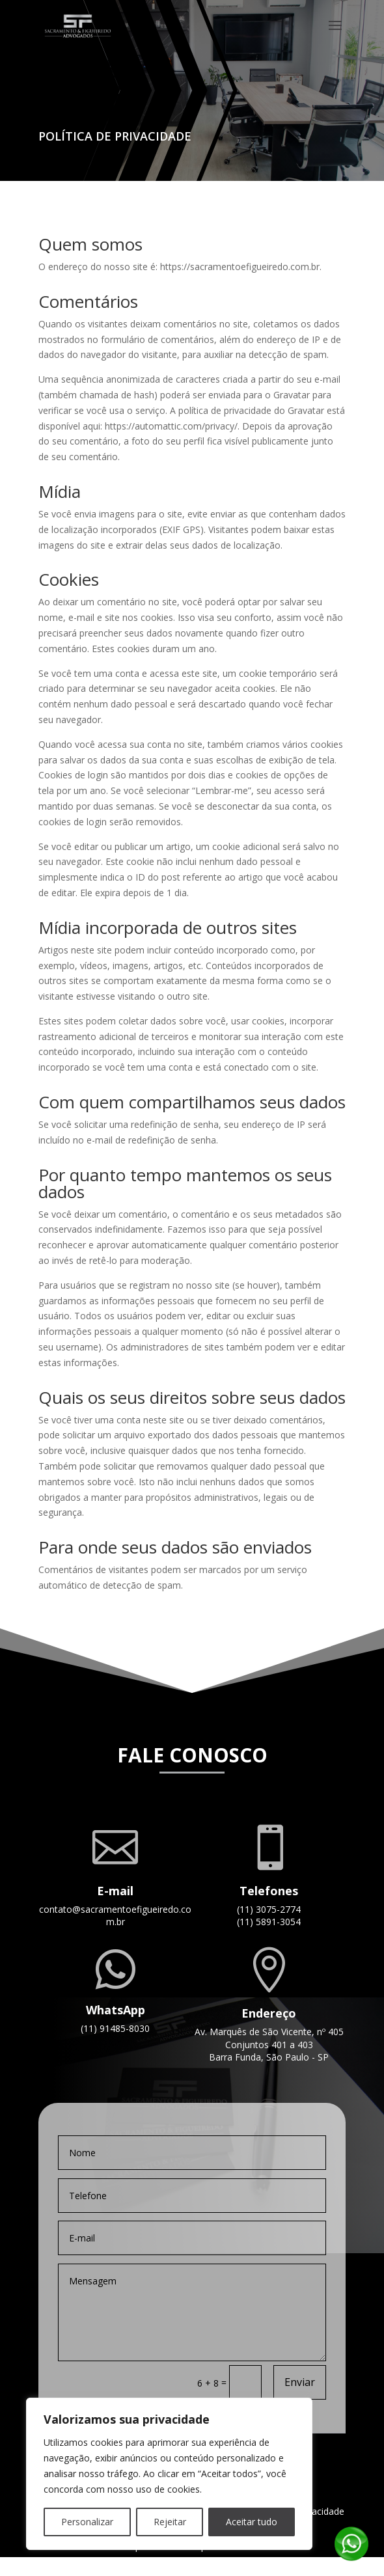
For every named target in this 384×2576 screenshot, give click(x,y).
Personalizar (87, 2521)
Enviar (299, 2382)
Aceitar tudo (251, 2521)
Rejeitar (170, 2521)
